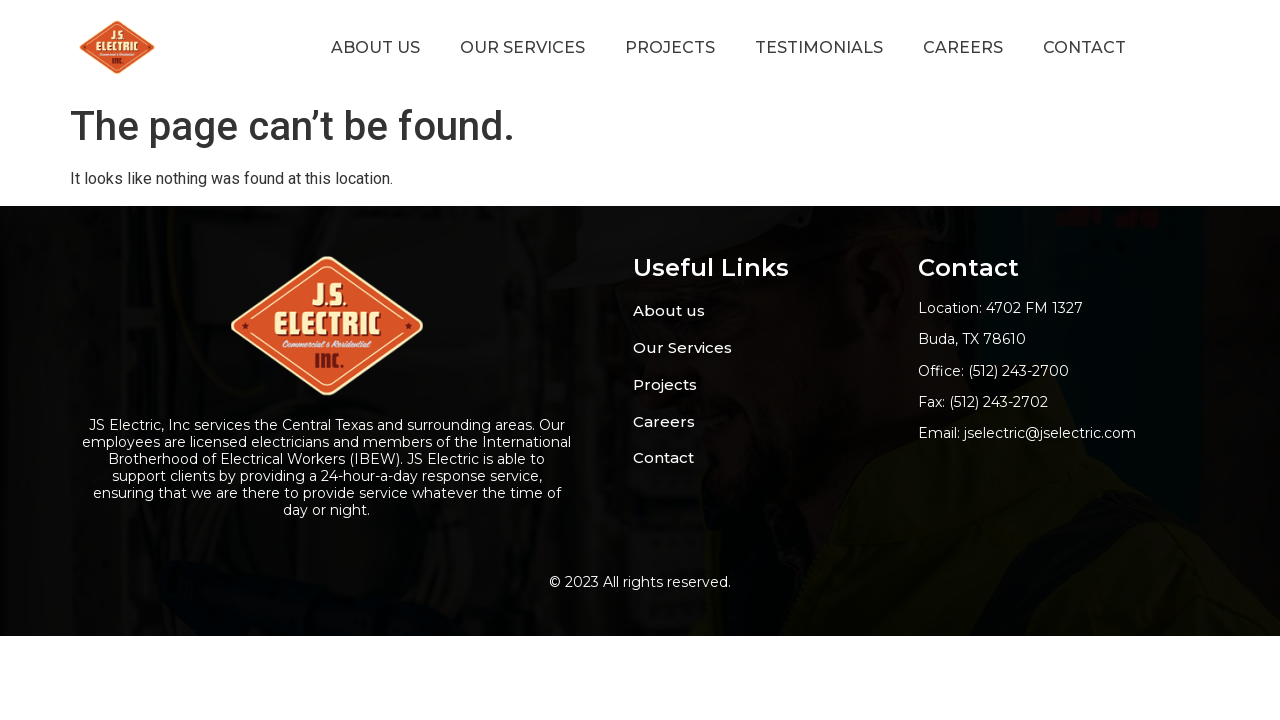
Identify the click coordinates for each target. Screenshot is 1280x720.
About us (375, 47)
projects (670, 47)
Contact (1084, 47)
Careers (664, 421)
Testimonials (819, 47)
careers (963, 47)
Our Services (522, 47)
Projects (665, 384)
